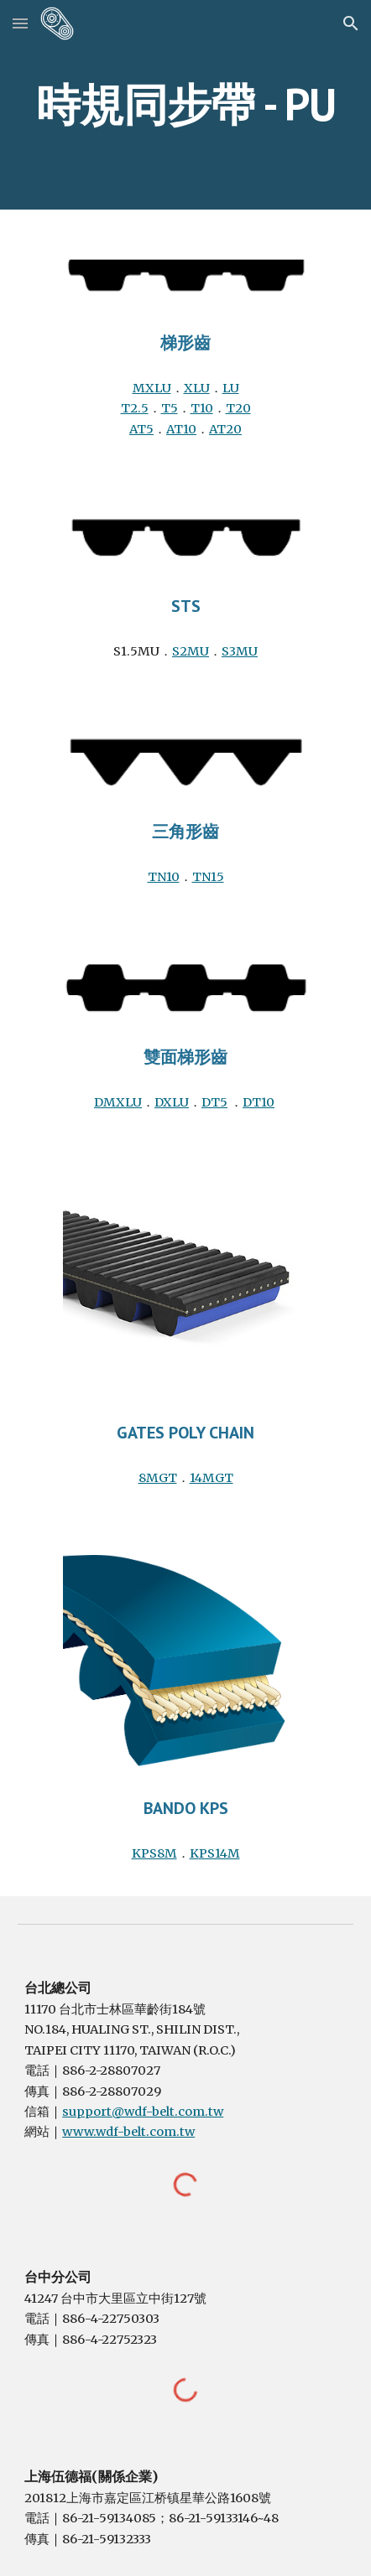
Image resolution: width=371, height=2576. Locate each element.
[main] (185, 104)
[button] (20, 23)
